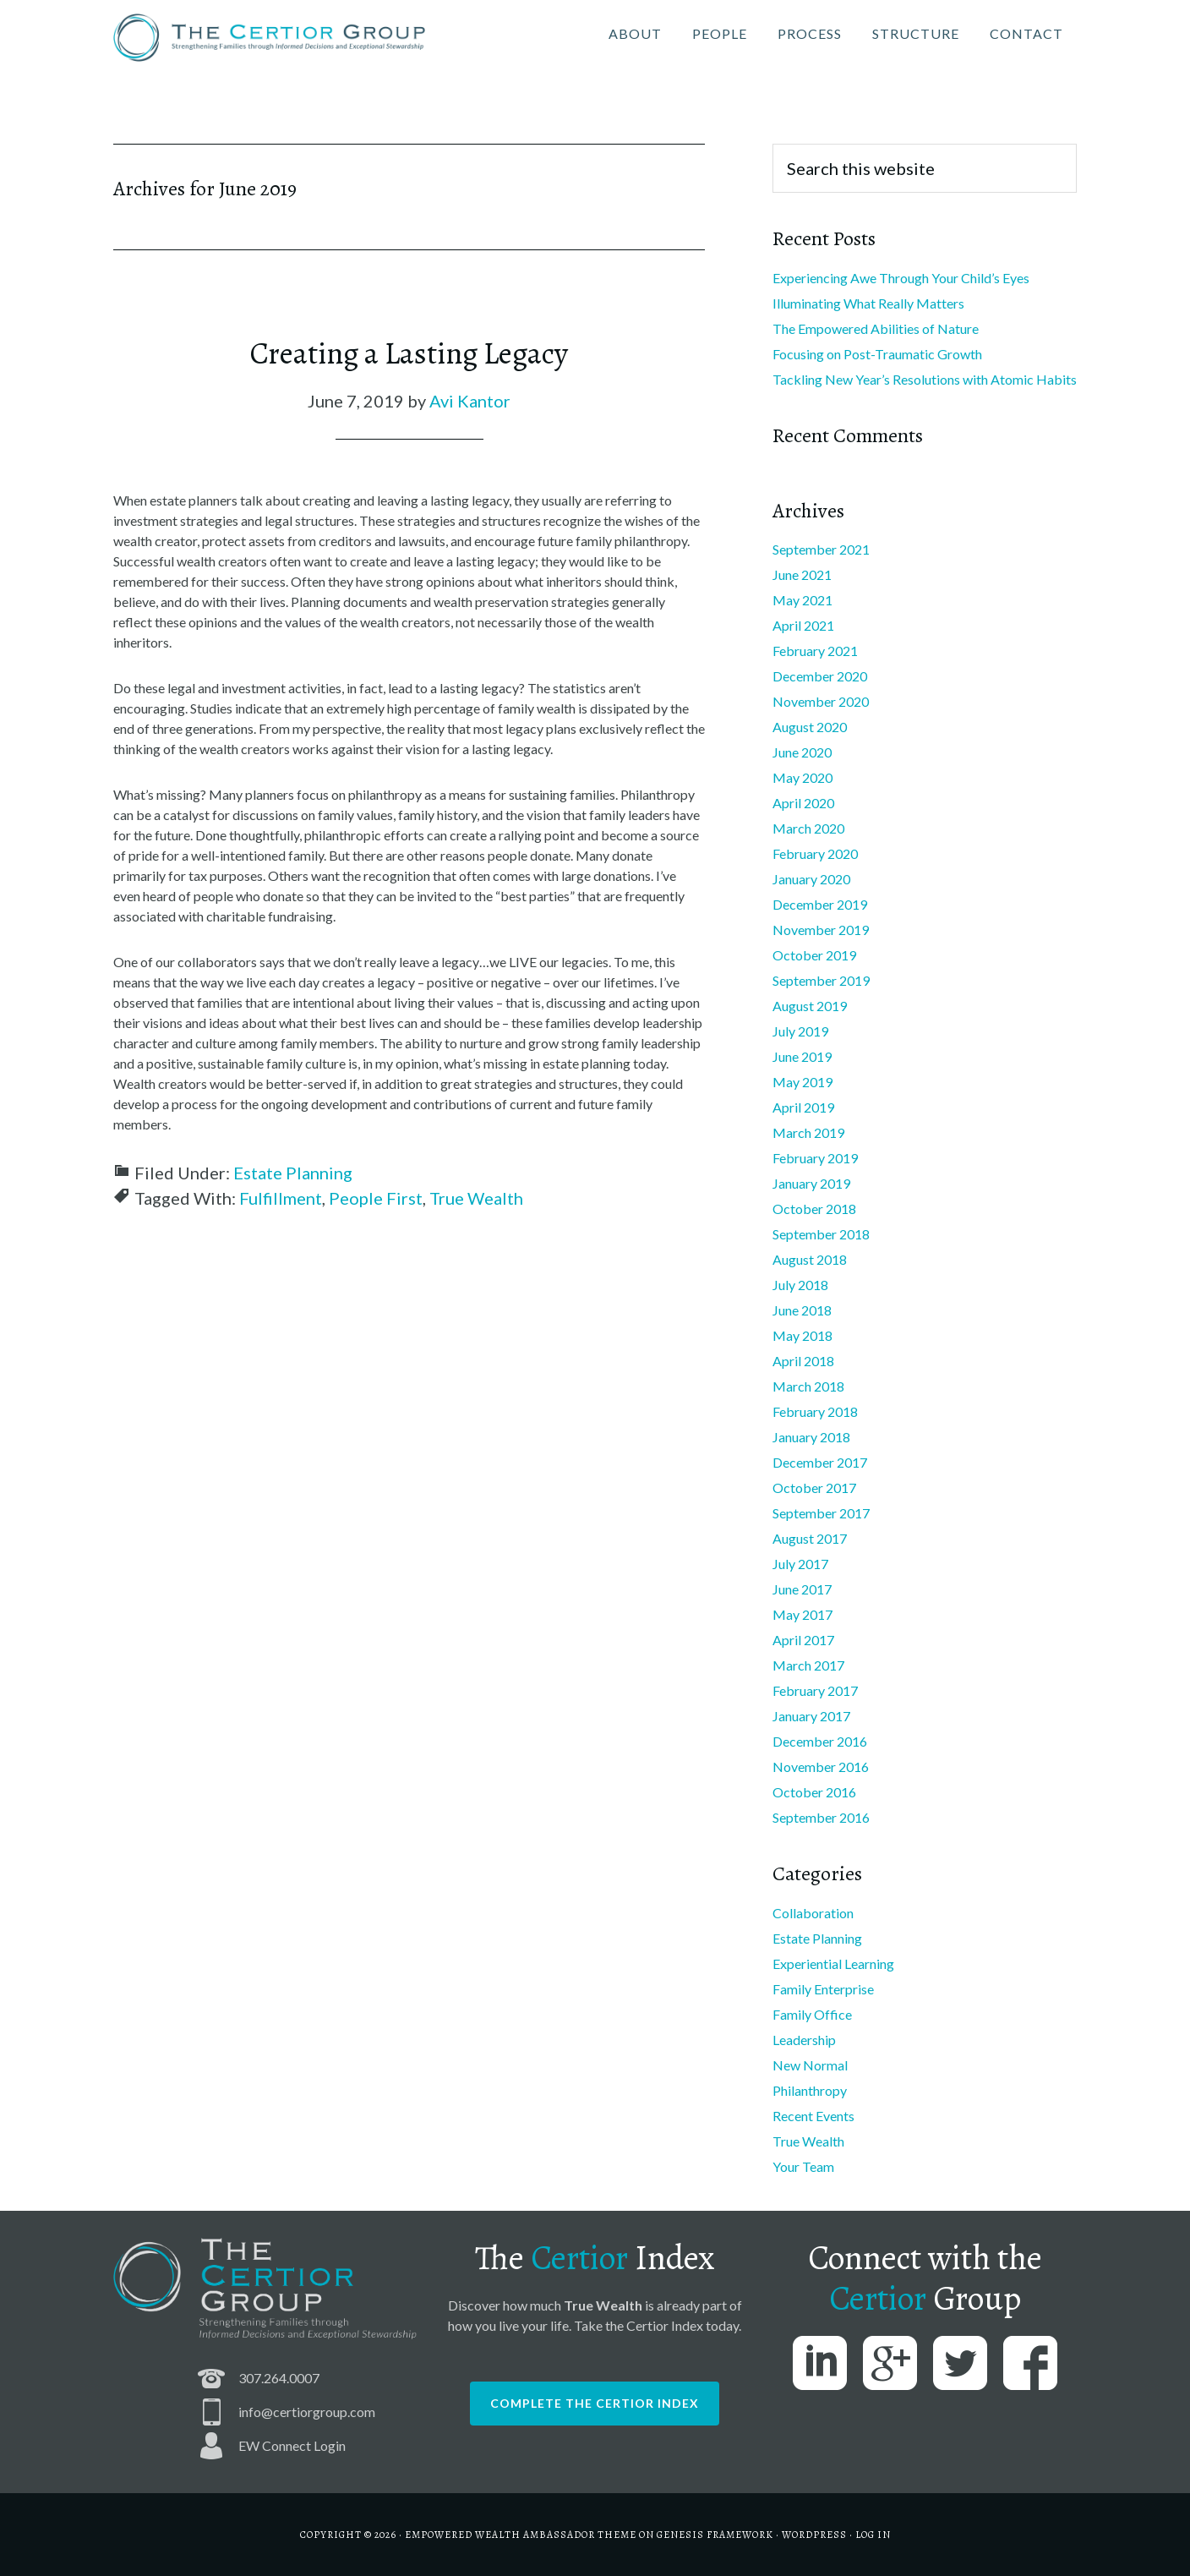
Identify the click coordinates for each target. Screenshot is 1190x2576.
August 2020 (809, 727)
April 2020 (803, 803)
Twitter (960, 2363)
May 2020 (802, 777)
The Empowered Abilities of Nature (875, 328)
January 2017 (811, 1716)
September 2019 (821, 980)
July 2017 (800, 1564)
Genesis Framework (715, 2534)
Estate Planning (292, 1172)
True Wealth (476, 1198)
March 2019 (808, 1132)
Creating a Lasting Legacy (409, 353)
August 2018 (809, 1259)
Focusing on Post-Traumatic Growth (877, 354)
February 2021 (815, 651)
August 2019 (809, 1006)
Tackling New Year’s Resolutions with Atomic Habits (924, 379)
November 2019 (820, 930)
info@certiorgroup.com (306, 2412)
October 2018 (814, 1208)
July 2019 (800, 1031)
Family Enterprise (823, 1989)
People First (376, 1198)
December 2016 (819, 1741)
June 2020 (802, 752)
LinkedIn (820, 2363)
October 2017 (814, 1487)
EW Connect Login (292, 2445)
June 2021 (802, 574)
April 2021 (803, 625)
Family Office (812, 2014)
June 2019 (802, 1056)
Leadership (804, 2040)
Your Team (803, 2166)
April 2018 (803, 1361)
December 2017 (819, 1462)
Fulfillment (280, 1198)
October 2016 (814, 1792)
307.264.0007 (278, 2378)
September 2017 (821, 1513)
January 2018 (811, 1437)
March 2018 (808, 1386)
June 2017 (802, 1589)
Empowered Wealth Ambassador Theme (520, 2534)
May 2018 (802, 1335)
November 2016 (820, 1766)
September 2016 (821, 1817)
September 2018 (821, 1234)
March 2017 (808, 1665)
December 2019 (819, 904)
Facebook (1030, 2363)
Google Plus (890, 2363)
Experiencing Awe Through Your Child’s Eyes (900, 278)
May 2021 (802, 600)
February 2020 (815, 853)
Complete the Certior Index (594, 2403)
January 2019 (811, 1183)
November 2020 (820, 701)
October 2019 (814, 955)
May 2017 (802, 1614)
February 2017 (815, 1690)
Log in (873, 2534)
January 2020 (811, 879)
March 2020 (808, 828)
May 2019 (802, 1082)
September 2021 (821, 549)
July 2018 (800, 1285)
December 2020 (819, 676)
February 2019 (815, 1158)
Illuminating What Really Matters (868, 303)
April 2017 (803, 1640)
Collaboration (813, 1913)
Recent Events (813, 2116)
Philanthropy (809, 2090)
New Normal (810, 2065)
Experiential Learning (833, 1963)
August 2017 (809, 1538)
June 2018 (802, 1310)
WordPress (814, 2534)
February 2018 (815, 1411)
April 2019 (803, 1107)
